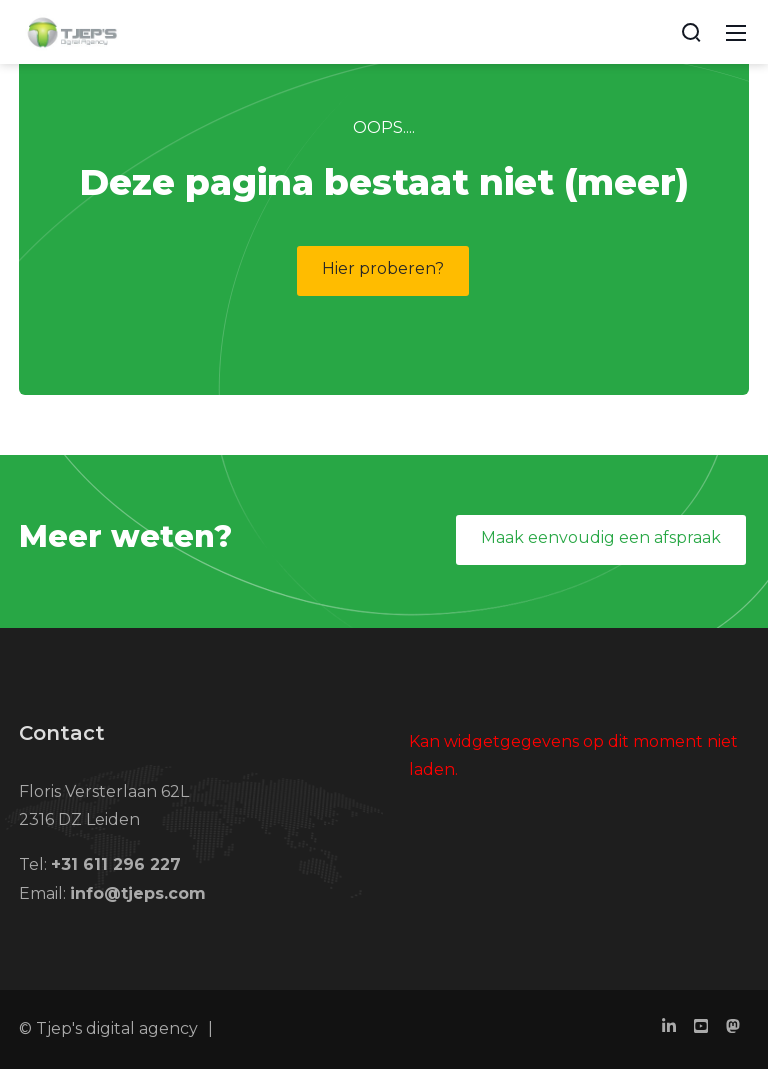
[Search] (691, 32)
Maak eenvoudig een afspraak (601, 537)
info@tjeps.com (138, 893)
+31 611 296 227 (116, 864)
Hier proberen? (383, 268)
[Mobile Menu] (736, 32)
